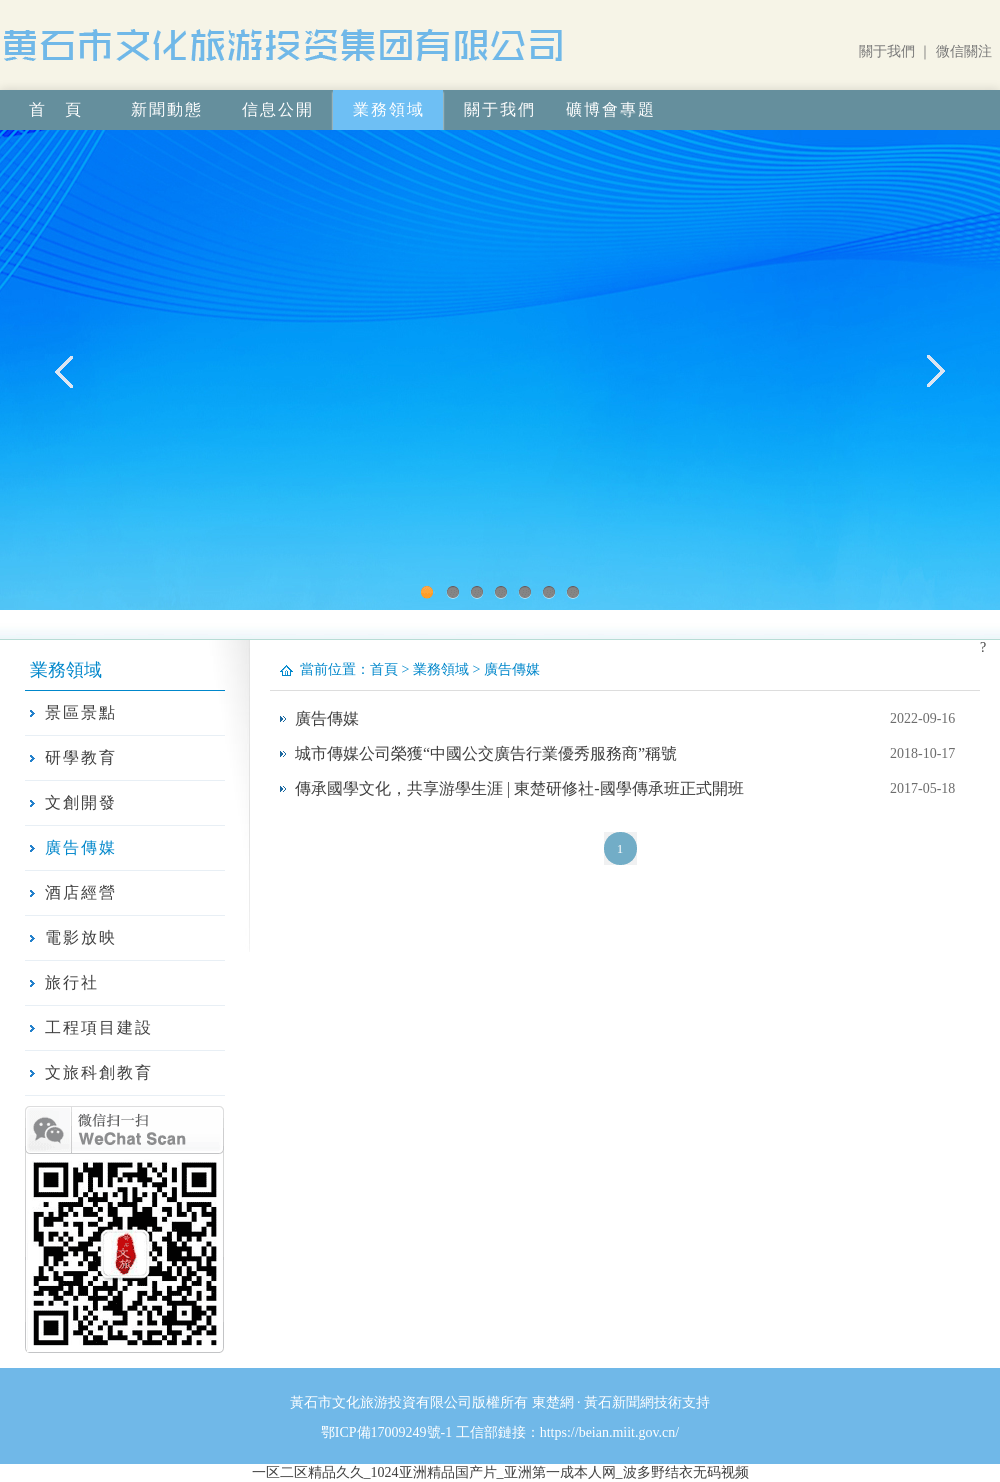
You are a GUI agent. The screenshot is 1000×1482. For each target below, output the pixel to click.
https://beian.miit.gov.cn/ (609, 1432)
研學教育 (81, 757)
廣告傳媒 (81, 847)
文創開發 (81, 802)
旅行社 (72, 982)
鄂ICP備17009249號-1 (386, 1432)
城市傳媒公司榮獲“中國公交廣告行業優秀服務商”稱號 (486, 753)
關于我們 (887, 51)
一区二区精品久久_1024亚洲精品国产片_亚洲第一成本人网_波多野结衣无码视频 (500, 1472)
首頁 (384, 669)
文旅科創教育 (99, 1072)
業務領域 (441, 669)
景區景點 (81, 712)
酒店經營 (81, 892)
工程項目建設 (99, 1027)
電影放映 (81, 937)
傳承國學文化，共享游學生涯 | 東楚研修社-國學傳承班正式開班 (519, 788)
